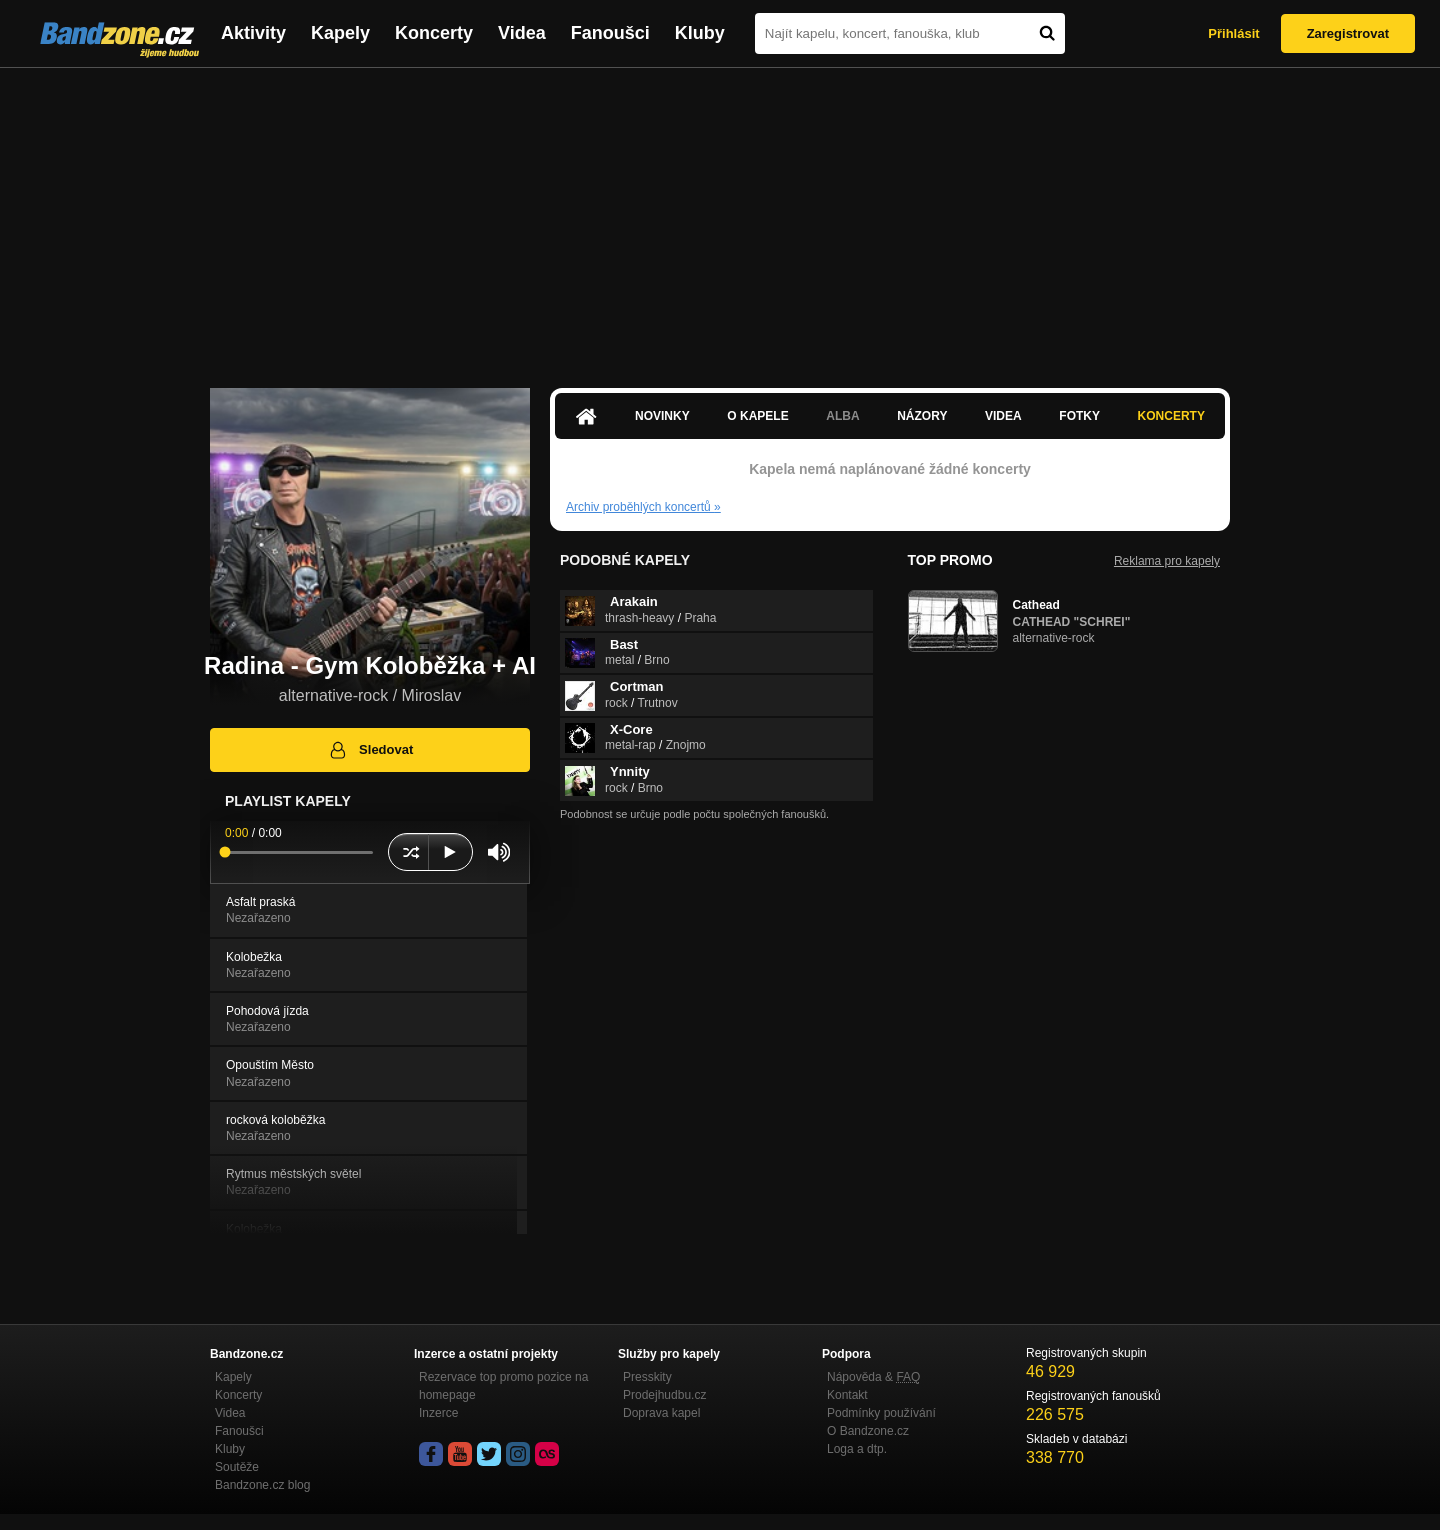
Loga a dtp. (857, 1449)
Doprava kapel (661, 1413)
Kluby (700, 33)
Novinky (662, 416)
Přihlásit (1233, 33)
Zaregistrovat (1348, 33)
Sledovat (370, 750)
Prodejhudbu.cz (664, 1395)
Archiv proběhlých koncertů (643, 507)
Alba (842, 416)
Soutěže (237, 1467)
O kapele (757, 416)
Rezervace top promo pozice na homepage (503, 1386)
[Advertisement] (720, 218)
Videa (522, 33)
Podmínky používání (881, 1413)
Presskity (647, 1377)
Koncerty (434, 33)
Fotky (1079, 416)
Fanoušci (610, 33)
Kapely (340, 33)
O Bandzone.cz (868, 1431)
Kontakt (847, 1395)
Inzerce (438, 1413)
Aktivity (253, 33)
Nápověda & (873, 1377)
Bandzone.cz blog (262, 1485)
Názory (922, 416)
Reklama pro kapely (1167, 561)
